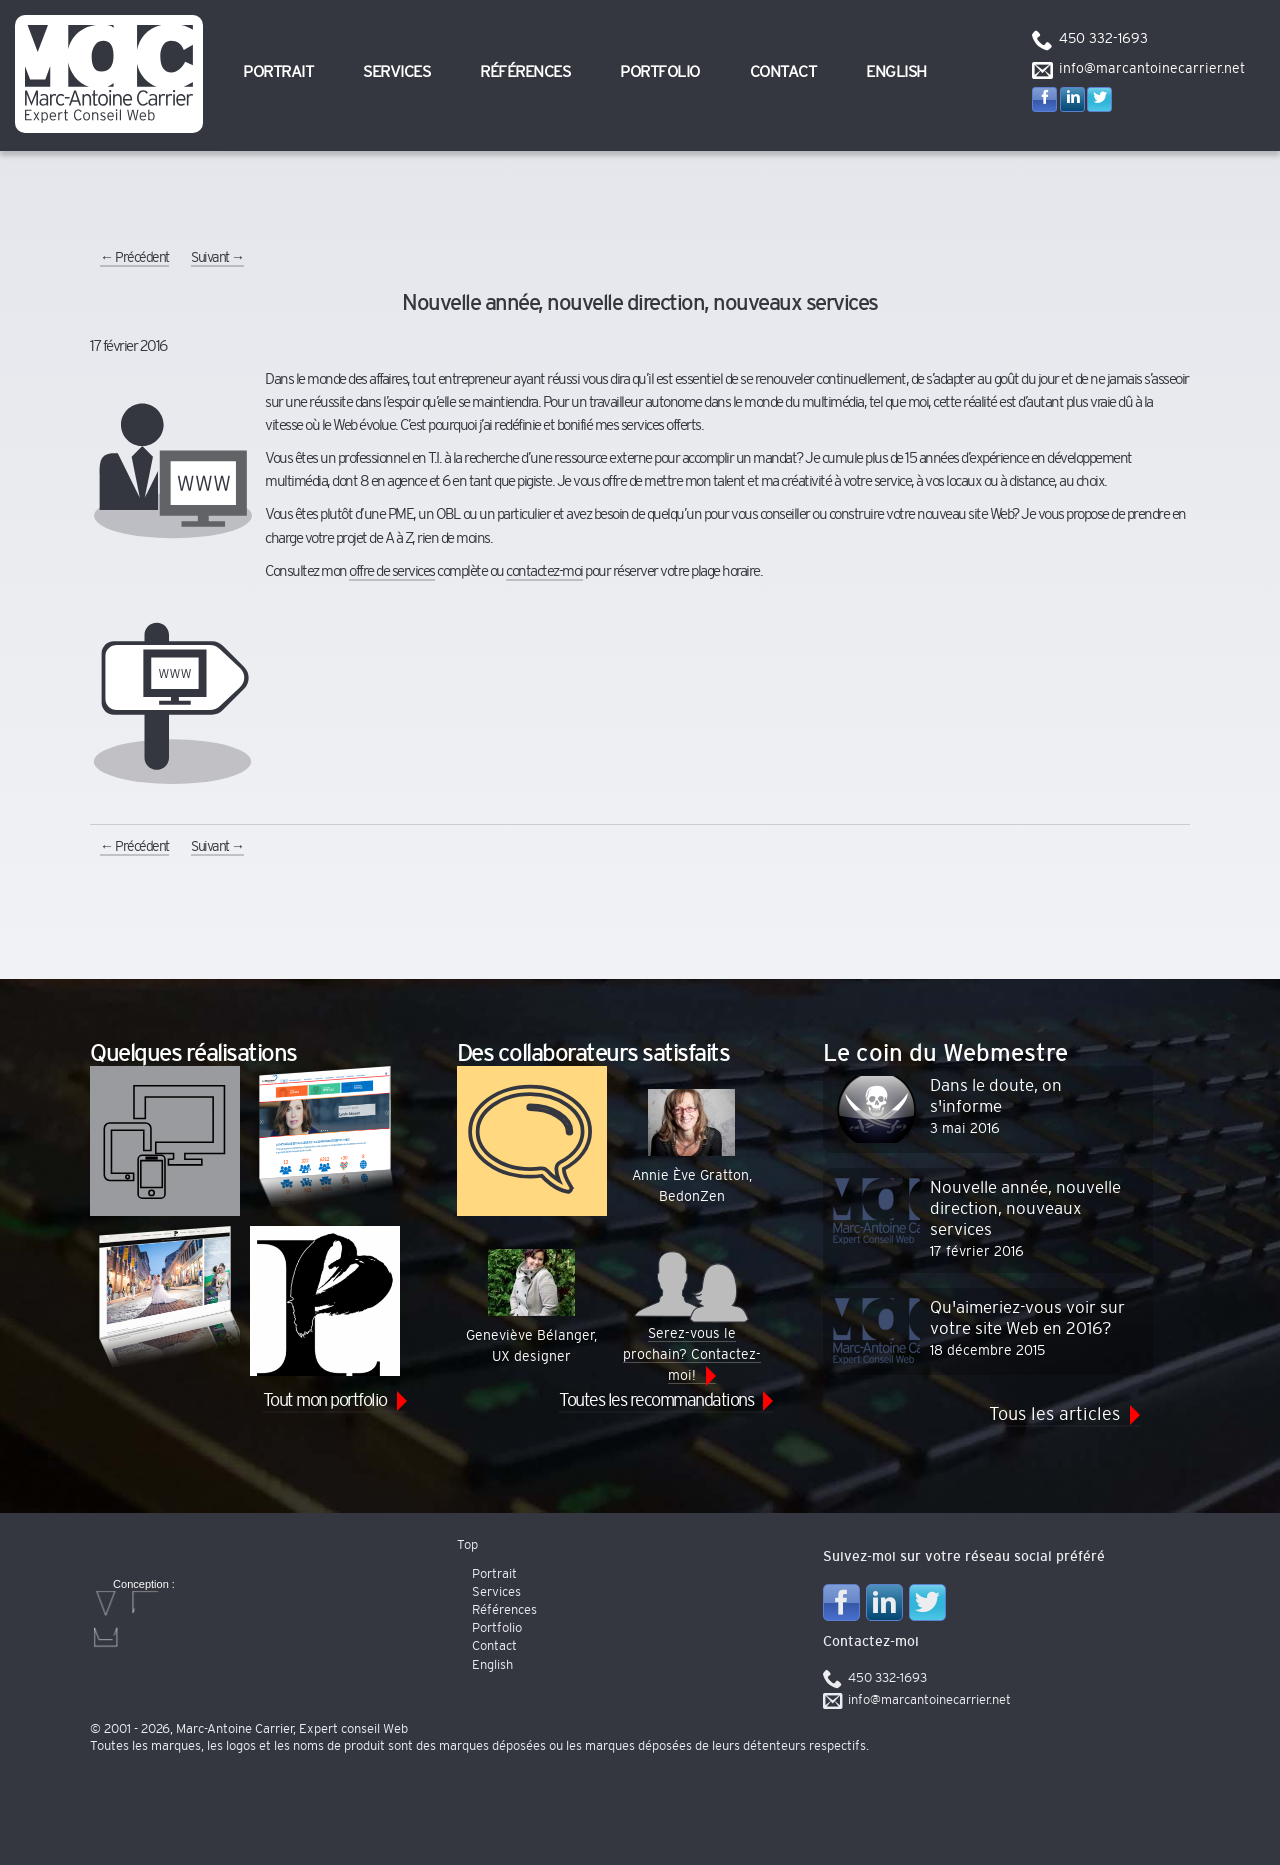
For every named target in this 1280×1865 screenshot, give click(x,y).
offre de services (392, 571)
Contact (783, 72)
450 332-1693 (1103, 39)
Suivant (217, 258)
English (896, 72)
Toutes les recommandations (656, 1401)
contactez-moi (544, 571)
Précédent (134, 258)
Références (525, 72)
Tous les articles (1054, 1415)
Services (396, 72)
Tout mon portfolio (325, 1401)
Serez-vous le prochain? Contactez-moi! (692, 1316)
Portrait (278, 72)
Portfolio (660, 72)
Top (467, 1545)
